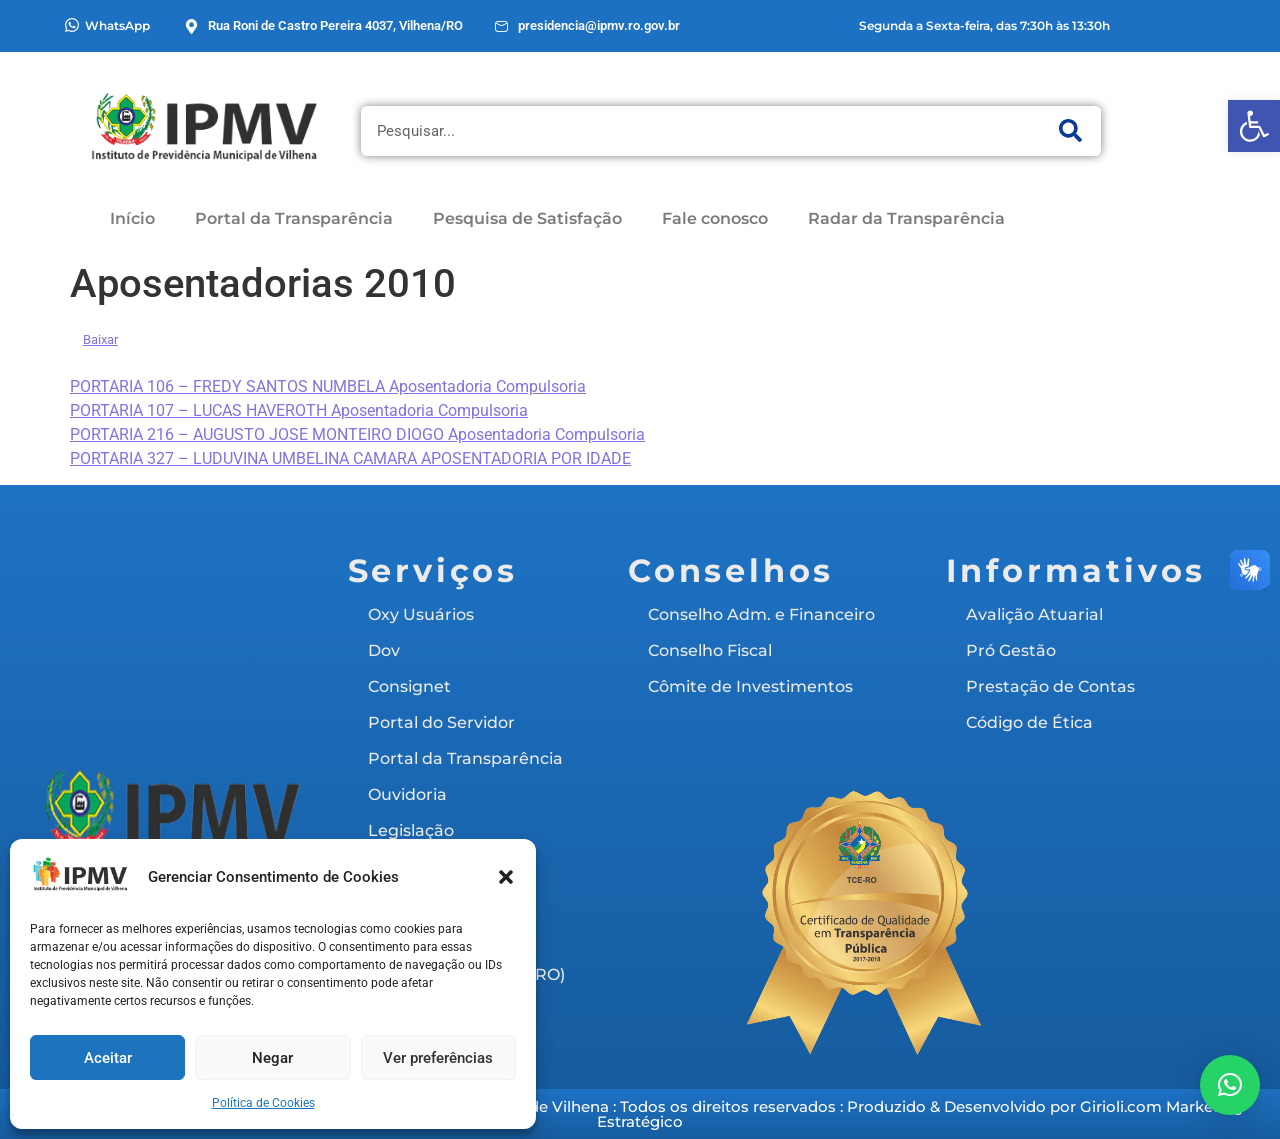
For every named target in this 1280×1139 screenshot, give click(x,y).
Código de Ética (1029, 722)
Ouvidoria (407, 794)
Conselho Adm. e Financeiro (761, 614)
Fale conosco (715, 218)
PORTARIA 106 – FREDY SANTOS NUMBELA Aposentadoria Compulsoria (328, 386)
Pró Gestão (1011, 650)
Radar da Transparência (906, 218)
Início (132, 218)
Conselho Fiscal (710, 650)
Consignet (409, 686)
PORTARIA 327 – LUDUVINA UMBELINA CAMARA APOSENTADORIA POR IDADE (350, 458)
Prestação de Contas (1050, 686)
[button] (1254, 126)
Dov (384, 650)
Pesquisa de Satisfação (527, 218)
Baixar (100, 339)
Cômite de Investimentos (750, 686)
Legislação (411, 830)
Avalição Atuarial (1034, 614)
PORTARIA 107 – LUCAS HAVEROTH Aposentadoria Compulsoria (299, 410)
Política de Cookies (263, 1103)
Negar (272, 1058)
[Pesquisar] (1071, 131)
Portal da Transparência (294, 218)
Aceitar (108, 1058)
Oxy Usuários (421, 614)
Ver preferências (438, 1058)
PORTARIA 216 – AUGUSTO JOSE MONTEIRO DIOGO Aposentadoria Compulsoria (357, 434)
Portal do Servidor (441, 722)
